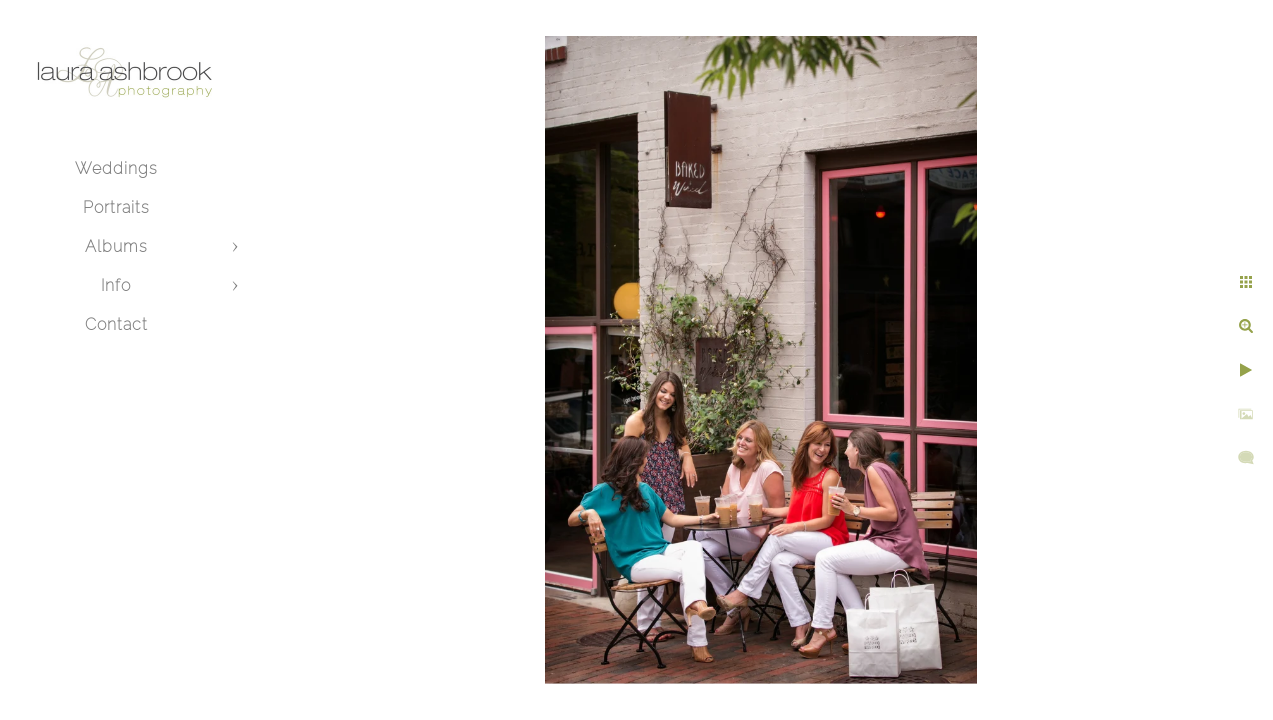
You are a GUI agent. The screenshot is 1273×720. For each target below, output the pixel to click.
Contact (116, 324)
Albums (116, 246)
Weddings (116, 168)
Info (116, 285)
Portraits (116, 207)
